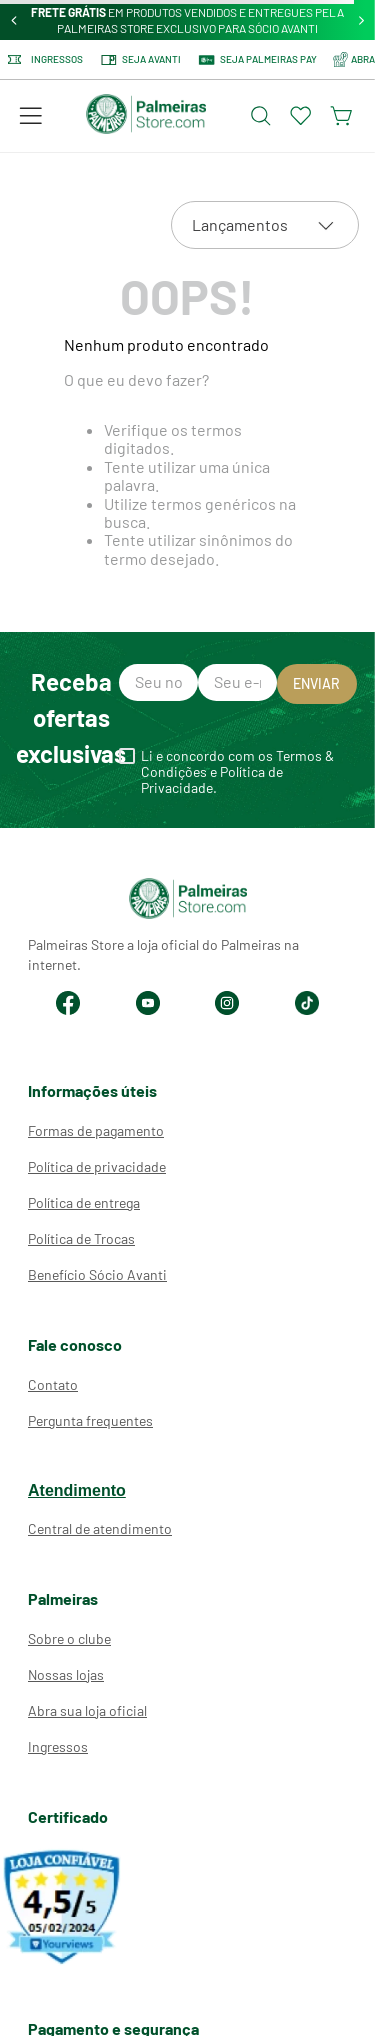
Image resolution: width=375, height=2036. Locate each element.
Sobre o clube (69, 1638)
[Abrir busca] (261, 116)
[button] (31, 116)
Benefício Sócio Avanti (97, 1274)
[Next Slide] (361, 20)
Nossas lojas (66, 1674)
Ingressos (45, 59)
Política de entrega (84, 1202)
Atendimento (77, 1490)
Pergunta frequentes (90, 1420)
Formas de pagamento (96, 1130)
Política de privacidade (97, 1166)
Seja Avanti (140, 60)
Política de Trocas (81, 1238)
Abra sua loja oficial (87, 1710)
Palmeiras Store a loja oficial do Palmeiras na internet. (163, 954)
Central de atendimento (100, 1528)
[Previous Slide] (14, 20)
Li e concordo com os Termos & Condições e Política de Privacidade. (237, 772)
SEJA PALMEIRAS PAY (257, 60)
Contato (53, 1384)
